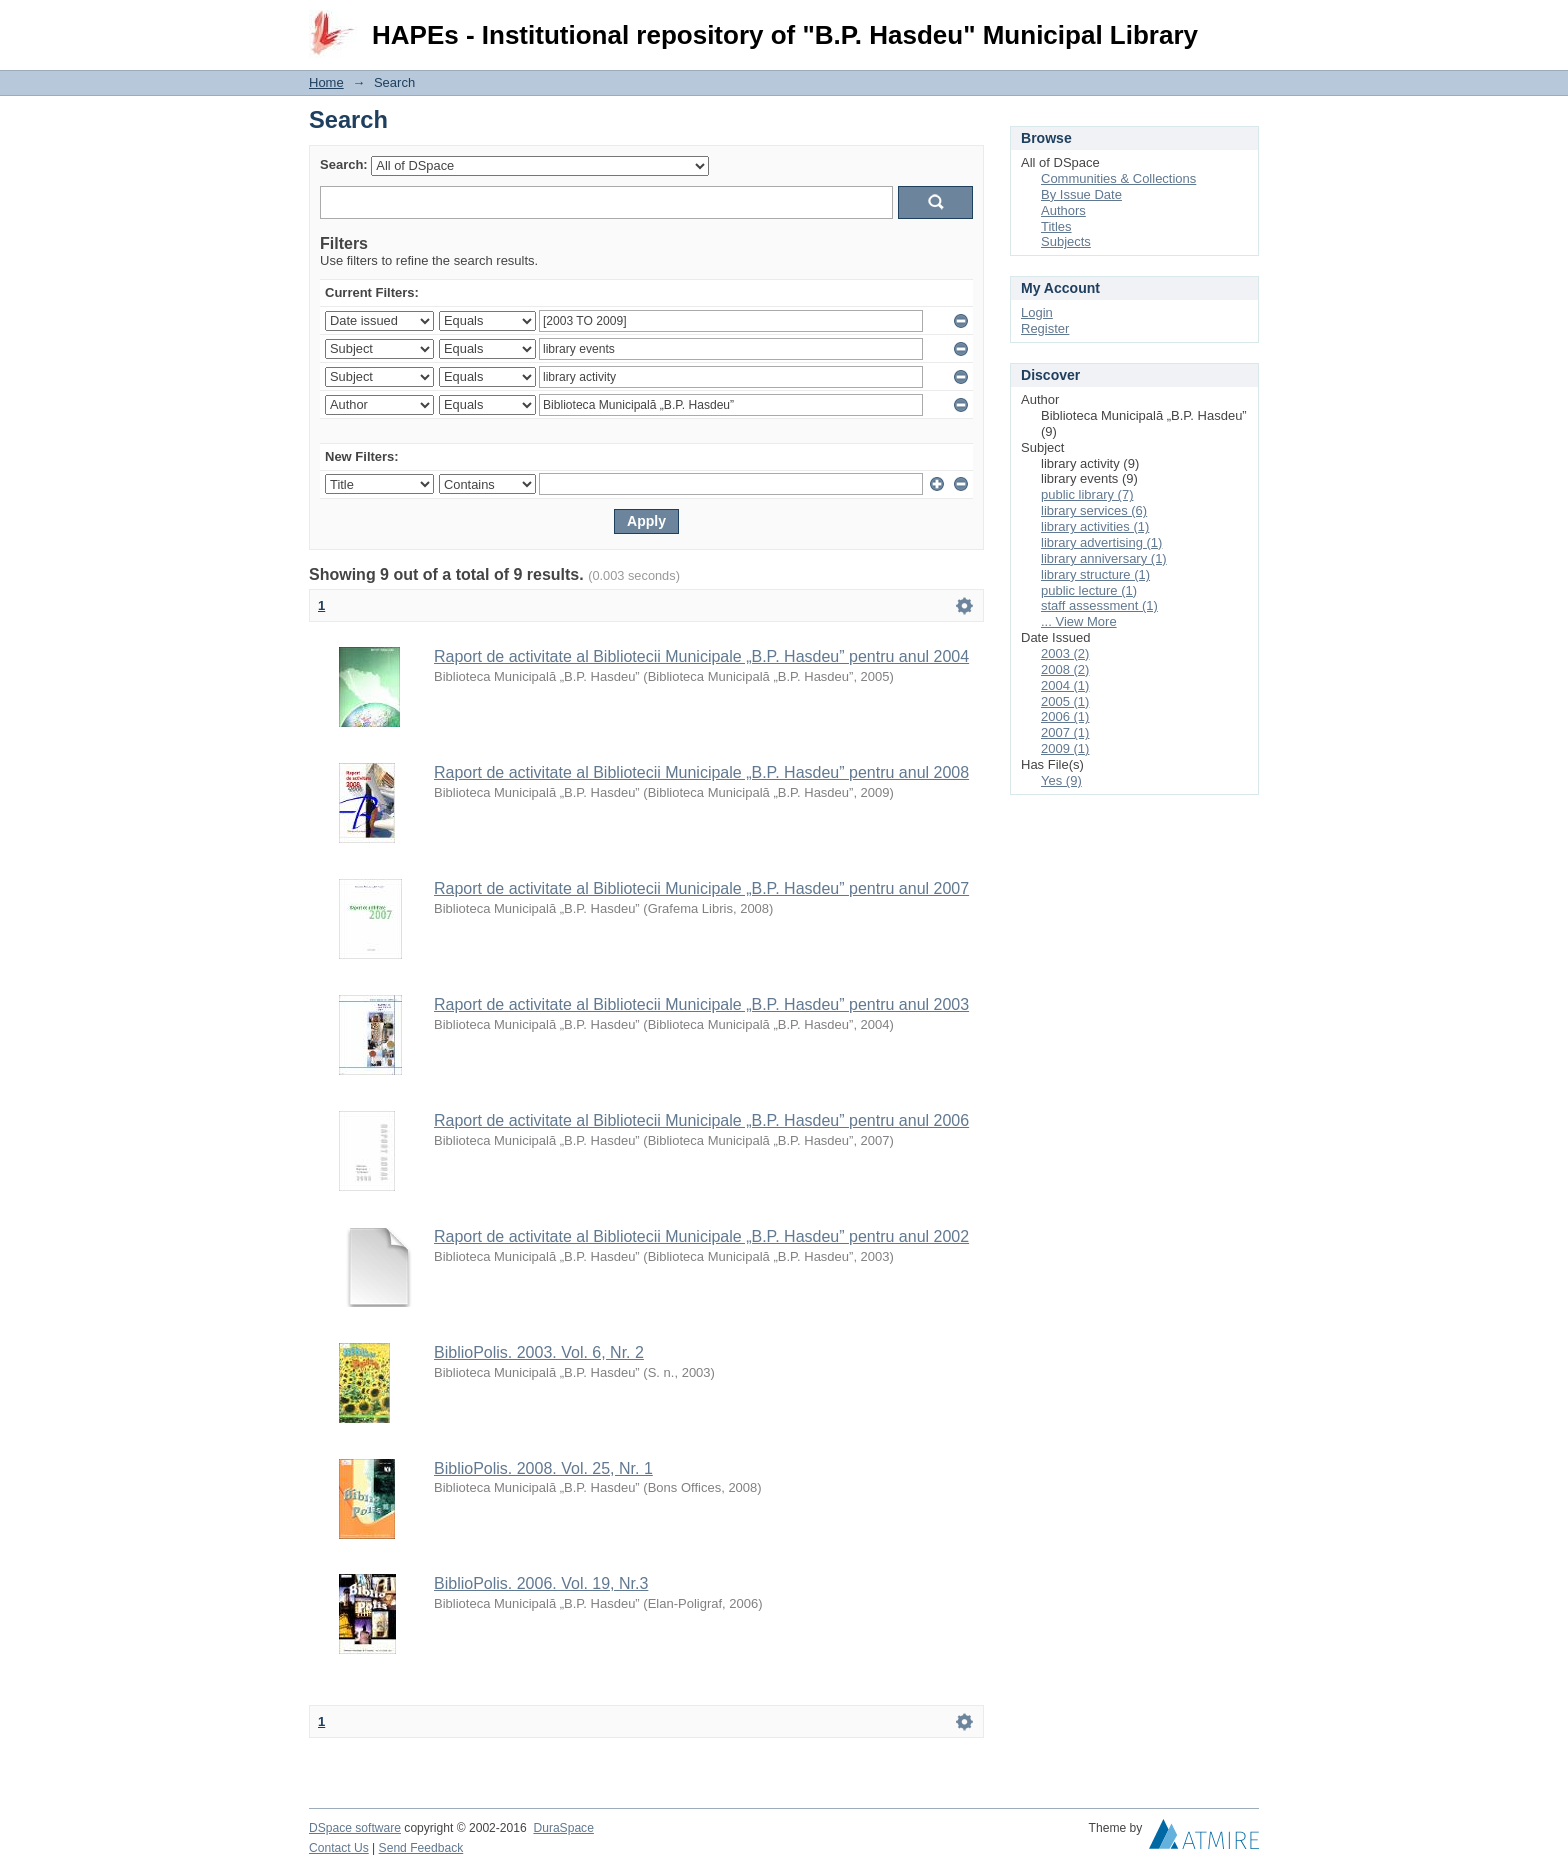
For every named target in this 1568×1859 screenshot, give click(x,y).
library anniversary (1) (1104, 558)
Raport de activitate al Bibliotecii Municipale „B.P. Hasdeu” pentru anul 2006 (701, 1120)
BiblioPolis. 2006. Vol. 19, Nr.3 (541, 1583)
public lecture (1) (1089, 590)
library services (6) (1094, 510)
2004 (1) (1065, 685)
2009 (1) (1065, 748)
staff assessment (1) (1099, 605)
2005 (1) (1065, 701)
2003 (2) (1065, 653)
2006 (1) (1065, 716)
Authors (1063, 210)
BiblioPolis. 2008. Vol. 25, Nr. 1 (543, 1468)
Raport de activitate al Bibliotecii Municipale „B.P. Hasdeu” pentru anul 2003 (701, 1004)
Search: (344, 164)
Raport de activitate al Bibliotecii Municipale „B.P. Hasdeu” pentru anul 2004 (701, 656)
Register (1045, 328)
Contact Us (339, 1848)
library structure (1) (1095, 574)
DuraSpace (563, 1828)
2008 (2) (1065, 669)
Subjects (1066, 241)
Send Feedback (421, 1848)
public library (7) (1087, 494)
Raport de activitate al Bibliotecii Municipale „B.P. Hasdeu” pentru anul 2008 (701, 772)
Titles (1056, 226)
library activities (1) (1095, 526)
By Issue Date (1081, 194)
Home (326, 82)
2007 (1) (1065, 732)
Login (1243, 24)
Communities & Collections (1118, 178)
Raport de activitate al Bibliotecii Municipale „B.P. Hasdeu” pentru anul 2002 (701, 1236)
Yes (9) (1061, 780)
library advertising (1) (1101, 542)
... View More (1079, 621)
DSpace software (355, 1828)
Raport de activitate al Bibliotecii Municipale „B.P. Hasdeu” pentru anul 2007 (701, 888)
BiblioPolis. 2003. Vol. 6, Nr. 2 (539, 1352)
